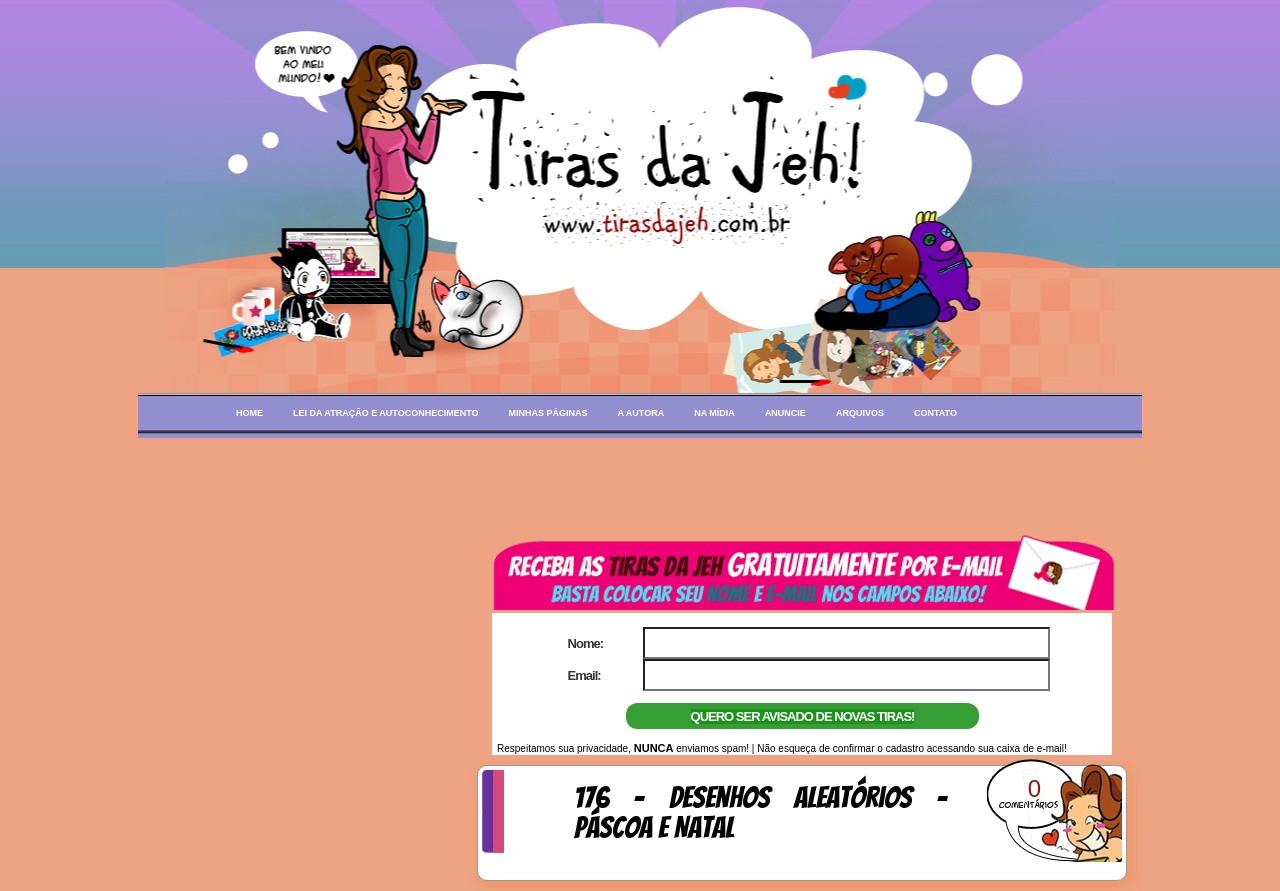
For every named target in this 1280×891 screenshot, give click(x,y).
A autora (641, 413)
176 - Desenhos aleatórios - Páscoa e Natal (760, 813)
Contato (935, 413)
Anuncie (785, 413)
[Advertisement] (640, 483)
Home (249, 413)
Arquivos (860, 413)
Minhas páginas (548, 413)
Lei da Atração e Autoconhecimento (386, 413)
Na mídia (714, 413)
